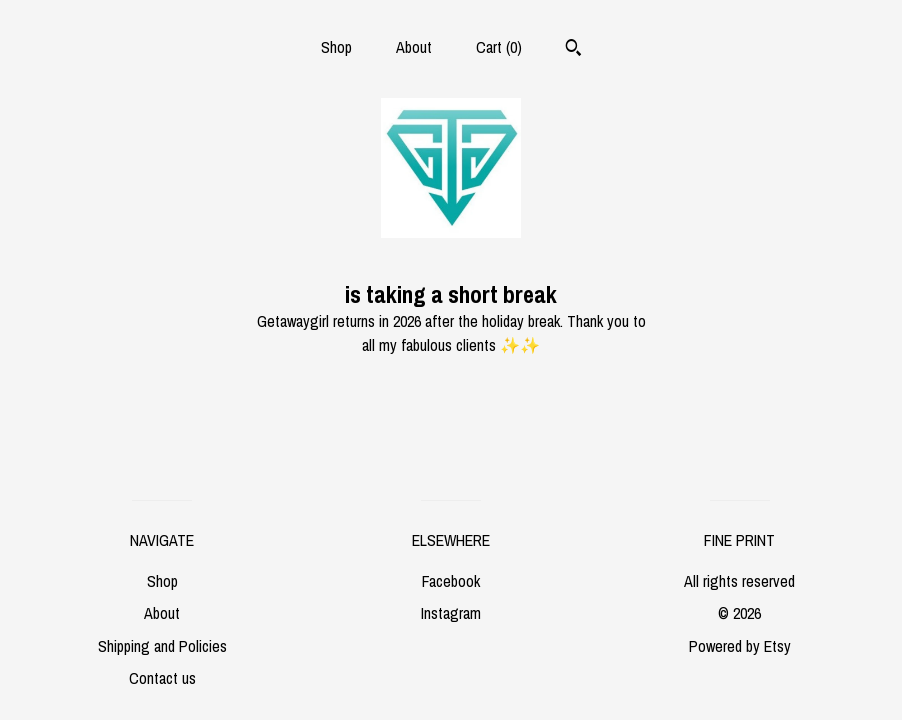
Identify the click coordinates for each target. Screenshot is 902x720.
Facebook (451, 581)
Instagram (451, 613)
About (414, 47)
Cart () (499, 47)
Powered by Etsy (740, 646)
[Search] (573, 50)
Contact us (162, 678)
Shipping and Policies (162, 646)
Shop (336, 47)
